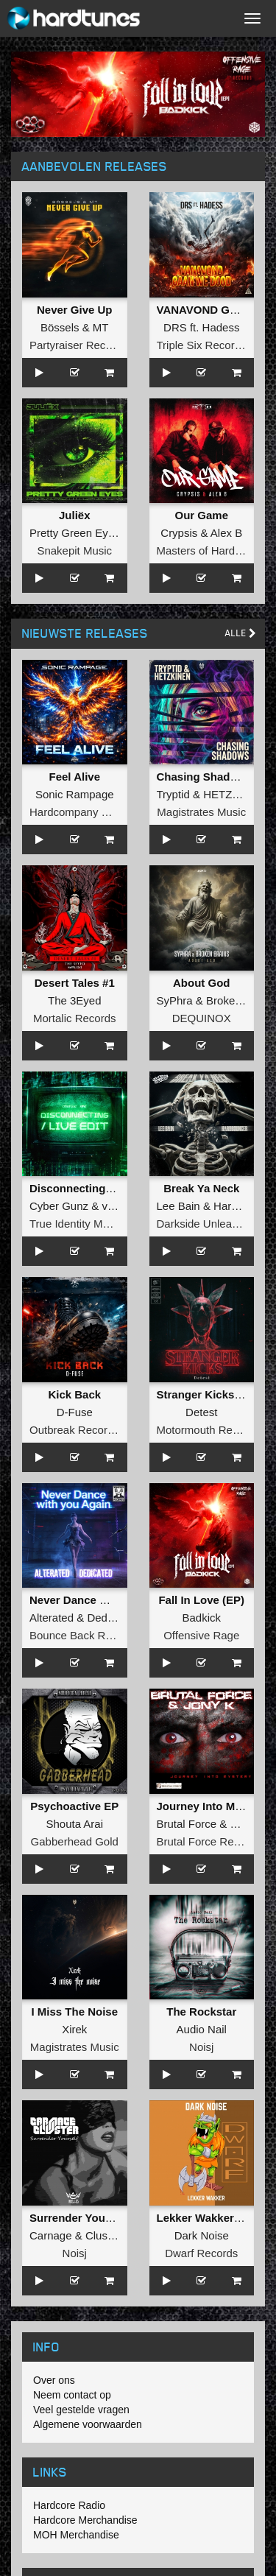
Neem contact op (72, 2395)
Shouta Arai (74, 1823)
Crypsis (178, 533)
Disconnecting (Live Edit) (95, 1188)
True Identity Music (75, 1223)
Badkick (201, 1617)
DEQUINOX (201, 1018)
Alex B (226, 533)
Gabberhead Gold (74, 1841)
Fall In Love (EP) (201, 1600)
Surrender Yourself (79, 2217)
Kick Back (74, 1394)
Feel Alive (74, 776)
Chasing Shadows (204, 776)
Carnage (50, 2235)
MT (101, 327)
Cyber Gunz (58, 1206)
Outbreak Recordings (81, 1430)
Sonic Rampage (74, 794)
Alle (240, 632)
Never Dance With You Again (104, 1600)
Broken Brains (240, 1000)
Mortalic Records (74, 1018)
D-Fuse (75, 1412)
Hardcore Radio (69, 2505)
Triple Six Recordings (209, 345)
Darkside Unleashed (206, 1223)
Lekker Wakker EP (204, 2217)
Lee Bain (178, 1206)
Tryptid (173, 794)
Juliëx (75, 515)
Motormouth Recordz (208, 1430)
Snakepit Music (74, 550)
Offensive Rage (201, 1635)
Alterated (51, 1617)
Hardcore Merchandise (85, 2520)
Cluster (103, 2235)
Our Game (201, 515)
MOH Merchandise (76, 2535)
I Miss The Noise (74, 2011)
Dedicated (112, 1617)
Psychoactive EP (74, 1806)
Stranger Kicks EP (204, 1394)
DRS (175, 327)
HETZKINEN (234, 794)
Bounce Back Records (83, 1635)
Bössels (59, 327)
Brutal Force (187, 1823)
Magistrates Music (201, 812)
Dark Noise (201, 2235)
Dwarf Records (201, 2253)
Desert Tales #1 (75, 982)
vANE (116, 1206)
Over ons (54, 2380)
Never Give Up (75, 309)
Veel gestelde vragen (81, 2409)
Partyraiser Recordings (85, 345)
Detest (201, 1412)
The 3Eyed (75, 1000)
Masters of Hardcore (207, 550)
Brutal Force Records (209, 1841)
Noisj (201, 2047)
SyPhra (175, 1000)
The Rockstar (201, 2011)
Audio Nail (202, 2029)
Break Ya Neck (201, 1188)
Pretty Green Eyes (74, 533)
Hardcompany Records (85, 812)
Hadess (221, 327)
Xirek (74, 2029)
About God (201, 982)
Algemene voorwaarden (87, 2424)
